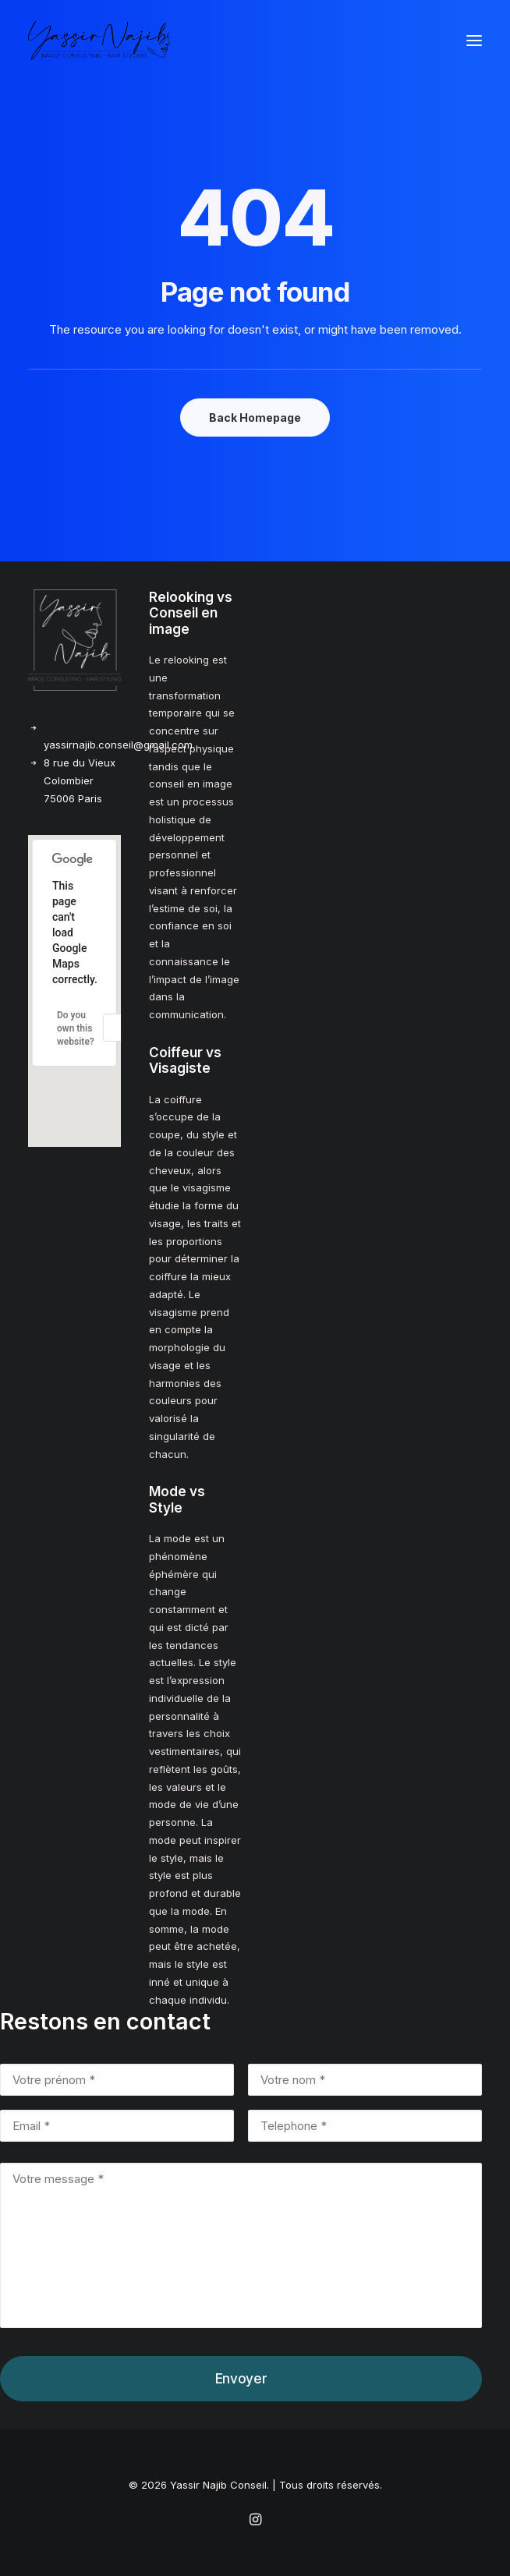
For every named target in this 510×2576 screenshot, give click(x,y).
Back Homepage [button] (255, 417)
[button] (474, 40)
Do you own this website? (75, 1028)
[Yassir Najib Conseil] (99, 40)
